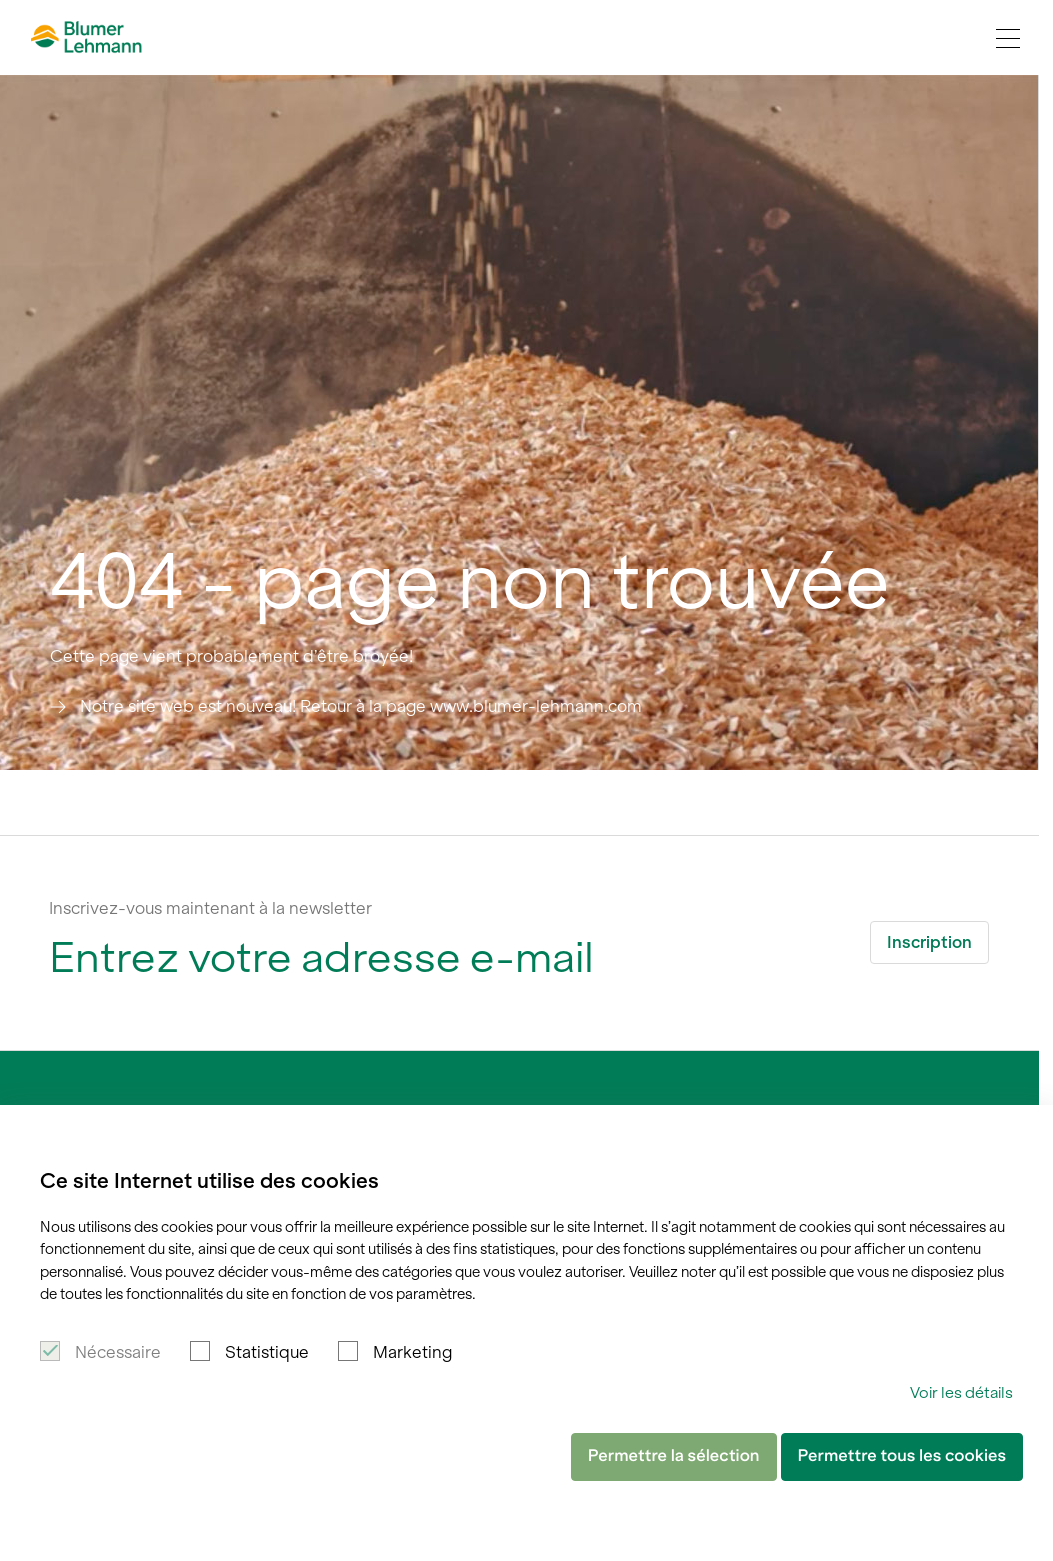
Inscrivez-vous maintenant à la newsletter (210, 908)
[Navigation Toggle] (1008, 38)
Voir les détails (961, 1392)
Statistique (267, 1352)
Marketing (412, 1352)
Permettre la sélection (674, 1456)
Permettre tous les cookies (902, 1456)
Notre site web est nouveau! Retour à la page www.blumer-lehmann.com (361, 706)
